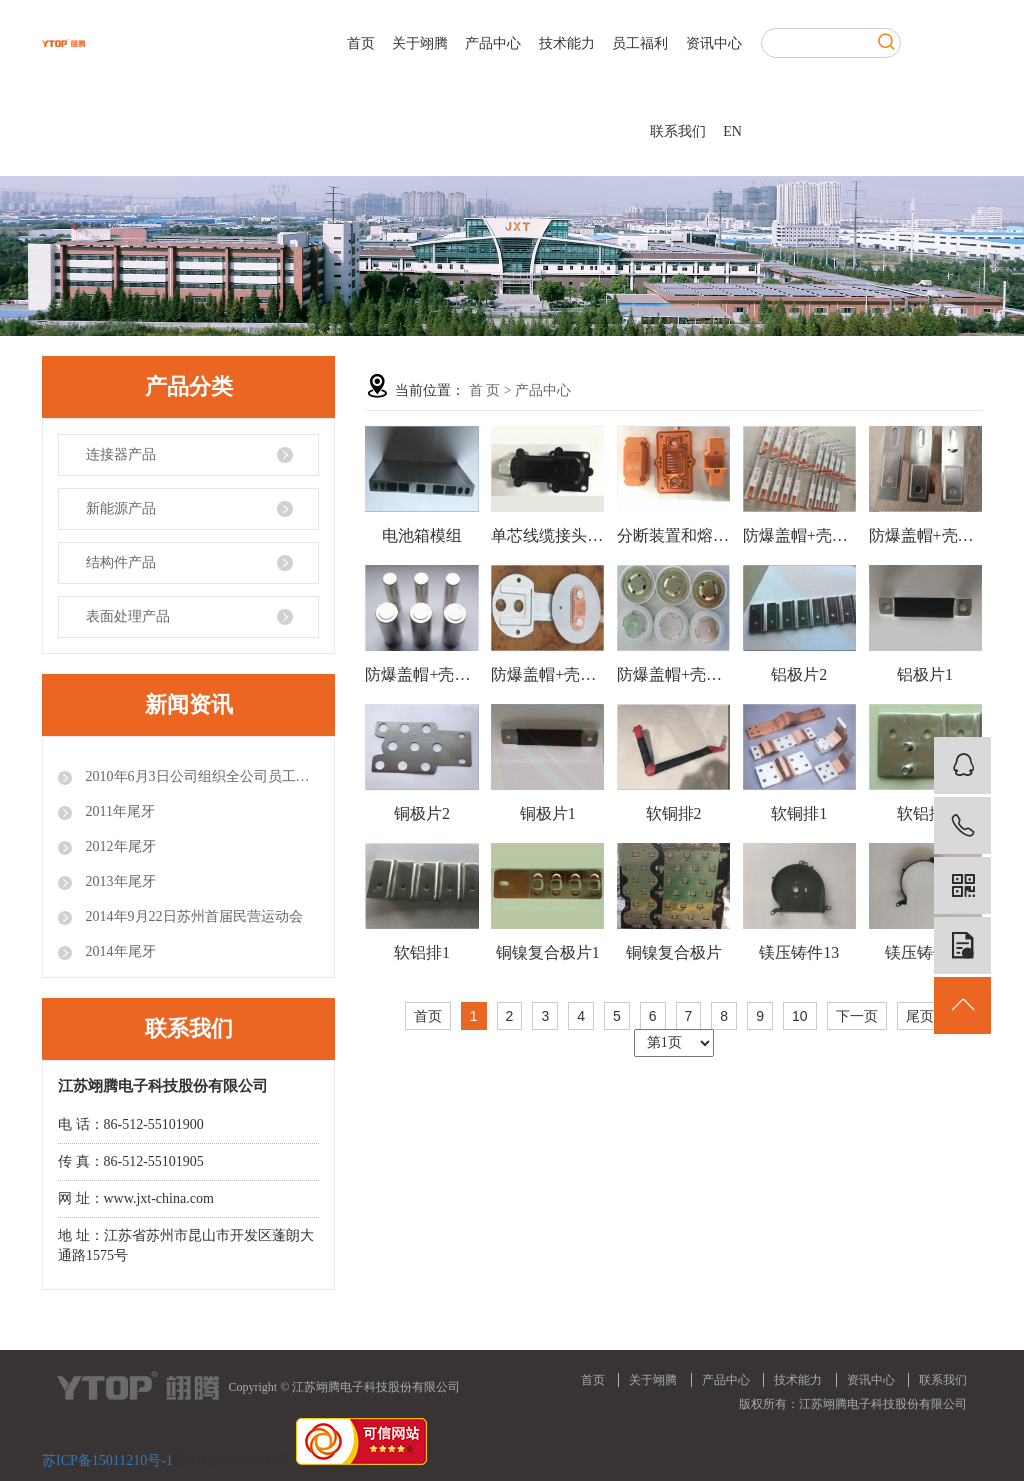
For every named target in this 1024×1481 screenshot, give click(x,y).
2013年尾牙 (119, 881)
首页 (361, 43)
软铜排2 (674, 813)
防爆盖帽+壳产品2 (547, 674)
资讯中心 (714, 43)
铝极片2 (799, 674)
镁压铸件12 (925, 952)
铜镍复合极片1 (548, 952)
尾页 (920, 1016)
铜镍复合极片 (674, 952)
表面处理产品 (128, 616)
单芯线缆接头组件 (547, 535)
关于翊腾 (420, 43)
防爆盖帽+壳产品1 (673, 674)
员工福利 (640, 43)
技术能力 (567, 43)
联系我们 (678, 131)
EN (732, 131)
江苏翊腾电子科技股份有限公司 (883, 1404)
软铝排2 (925, 813)
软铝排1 (422, 952)
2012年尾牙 (119, 846)
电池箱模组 (422, 535)
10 (800, 1016)
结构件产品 (121, 562)
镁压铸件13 (799, 952)
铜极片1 (548, 813)
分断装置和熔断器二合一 (673, 535)
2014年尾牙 (119, 951)
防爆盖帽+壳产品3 (421, 674)
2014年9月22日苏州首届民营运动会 (192, 916)
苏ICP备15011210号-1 (107, 1460)
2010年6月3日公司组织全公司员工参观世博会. (200, 776)
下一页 (857, 1016)
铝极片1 (925, 674)
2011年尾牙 (118, 811)
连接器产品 (121, 454)
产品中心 (493, 43)
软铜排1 (799, 813)
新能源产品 (121, 508)
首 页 (485, 390)
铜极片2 (422, 813)
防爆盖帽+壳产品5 (799, 535)
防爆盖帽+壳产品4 (925, 535)
